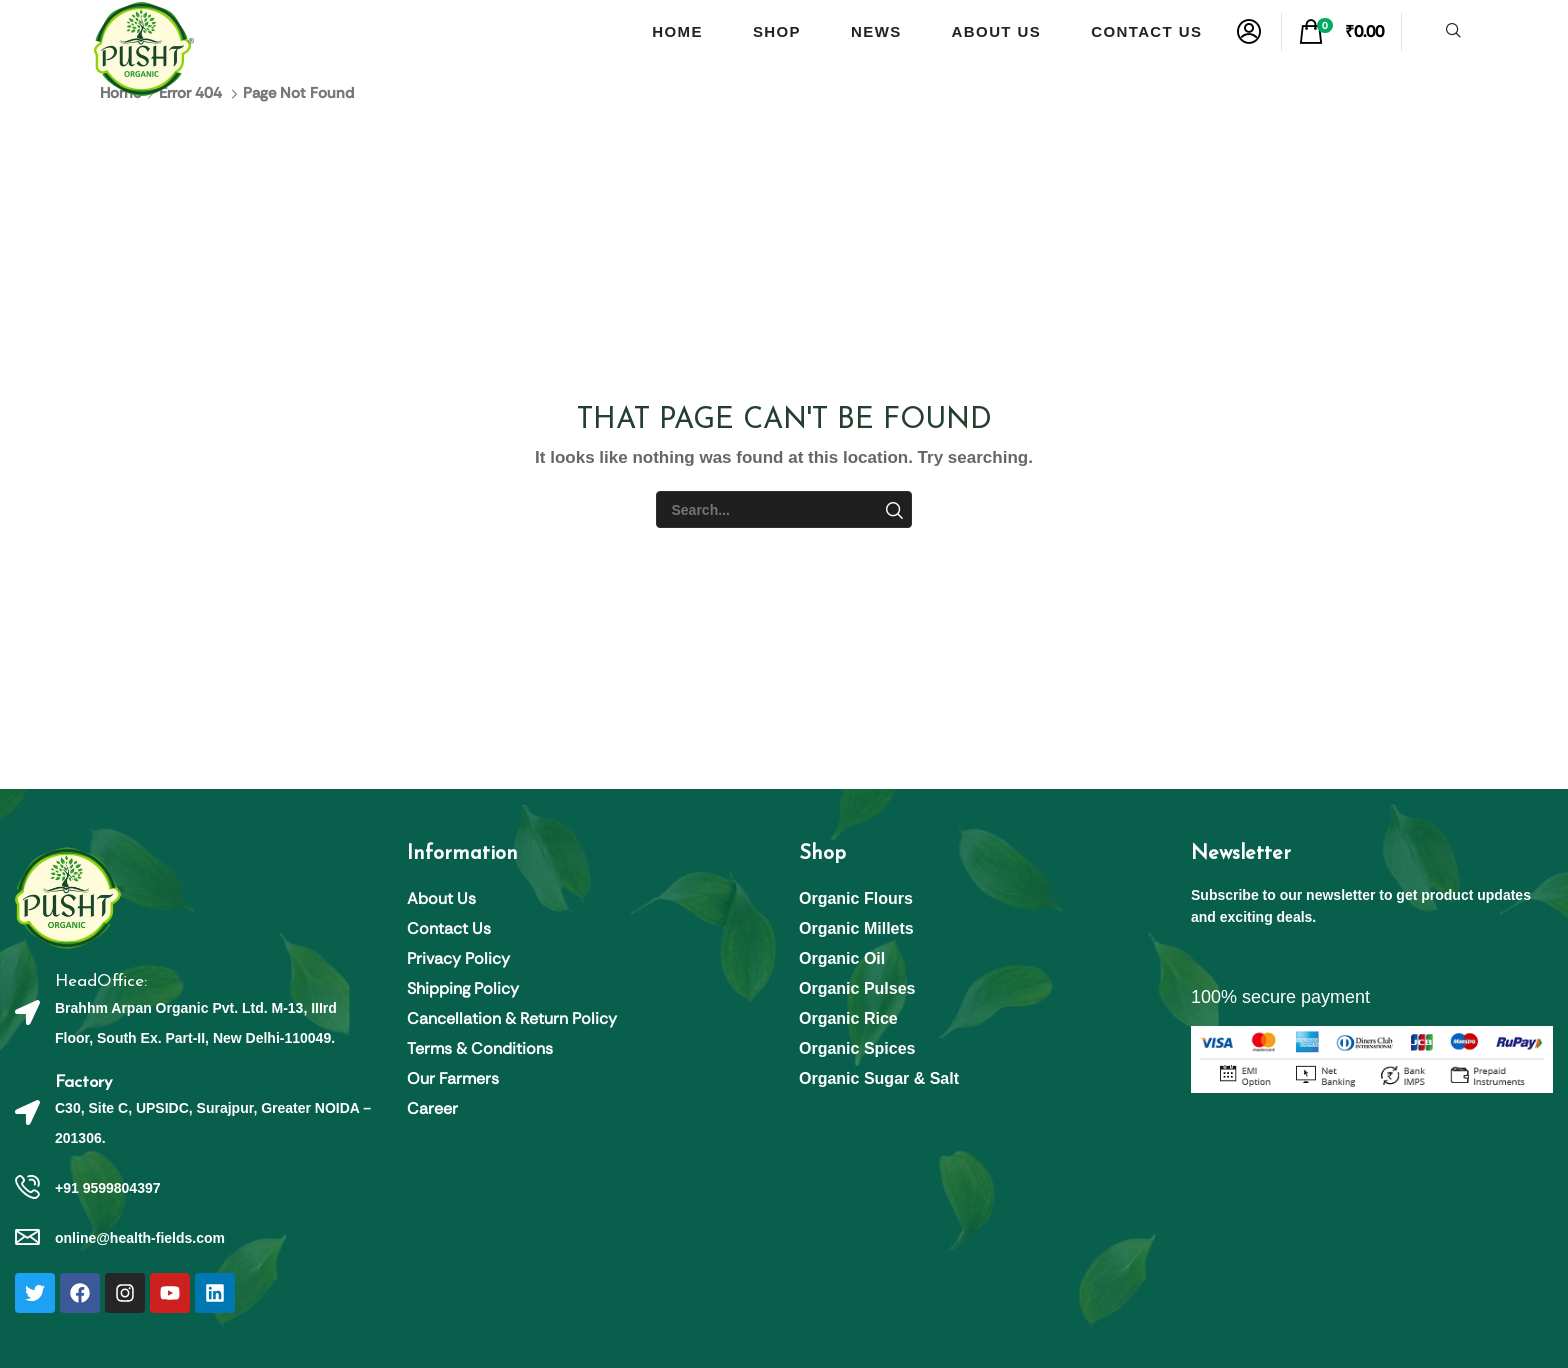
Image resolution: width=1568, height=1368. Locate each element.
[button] (1249, 32)
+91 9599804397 (108, 1188)
